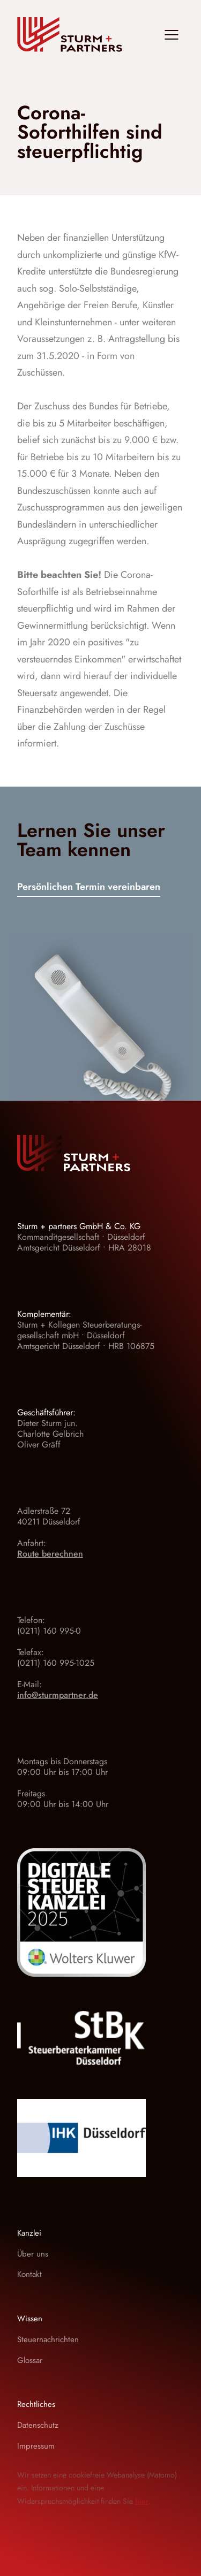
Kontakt (29, 2274)
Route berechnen (50, 1554)
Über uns (32, 2254)
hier (141, 2501)
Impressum (36, 2446)
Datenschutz (37, 2425)
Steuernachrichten (48, 2339)
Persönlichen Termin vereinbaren (88, 888)
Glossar (29, 2360)
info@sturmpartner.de (57, 1695)
